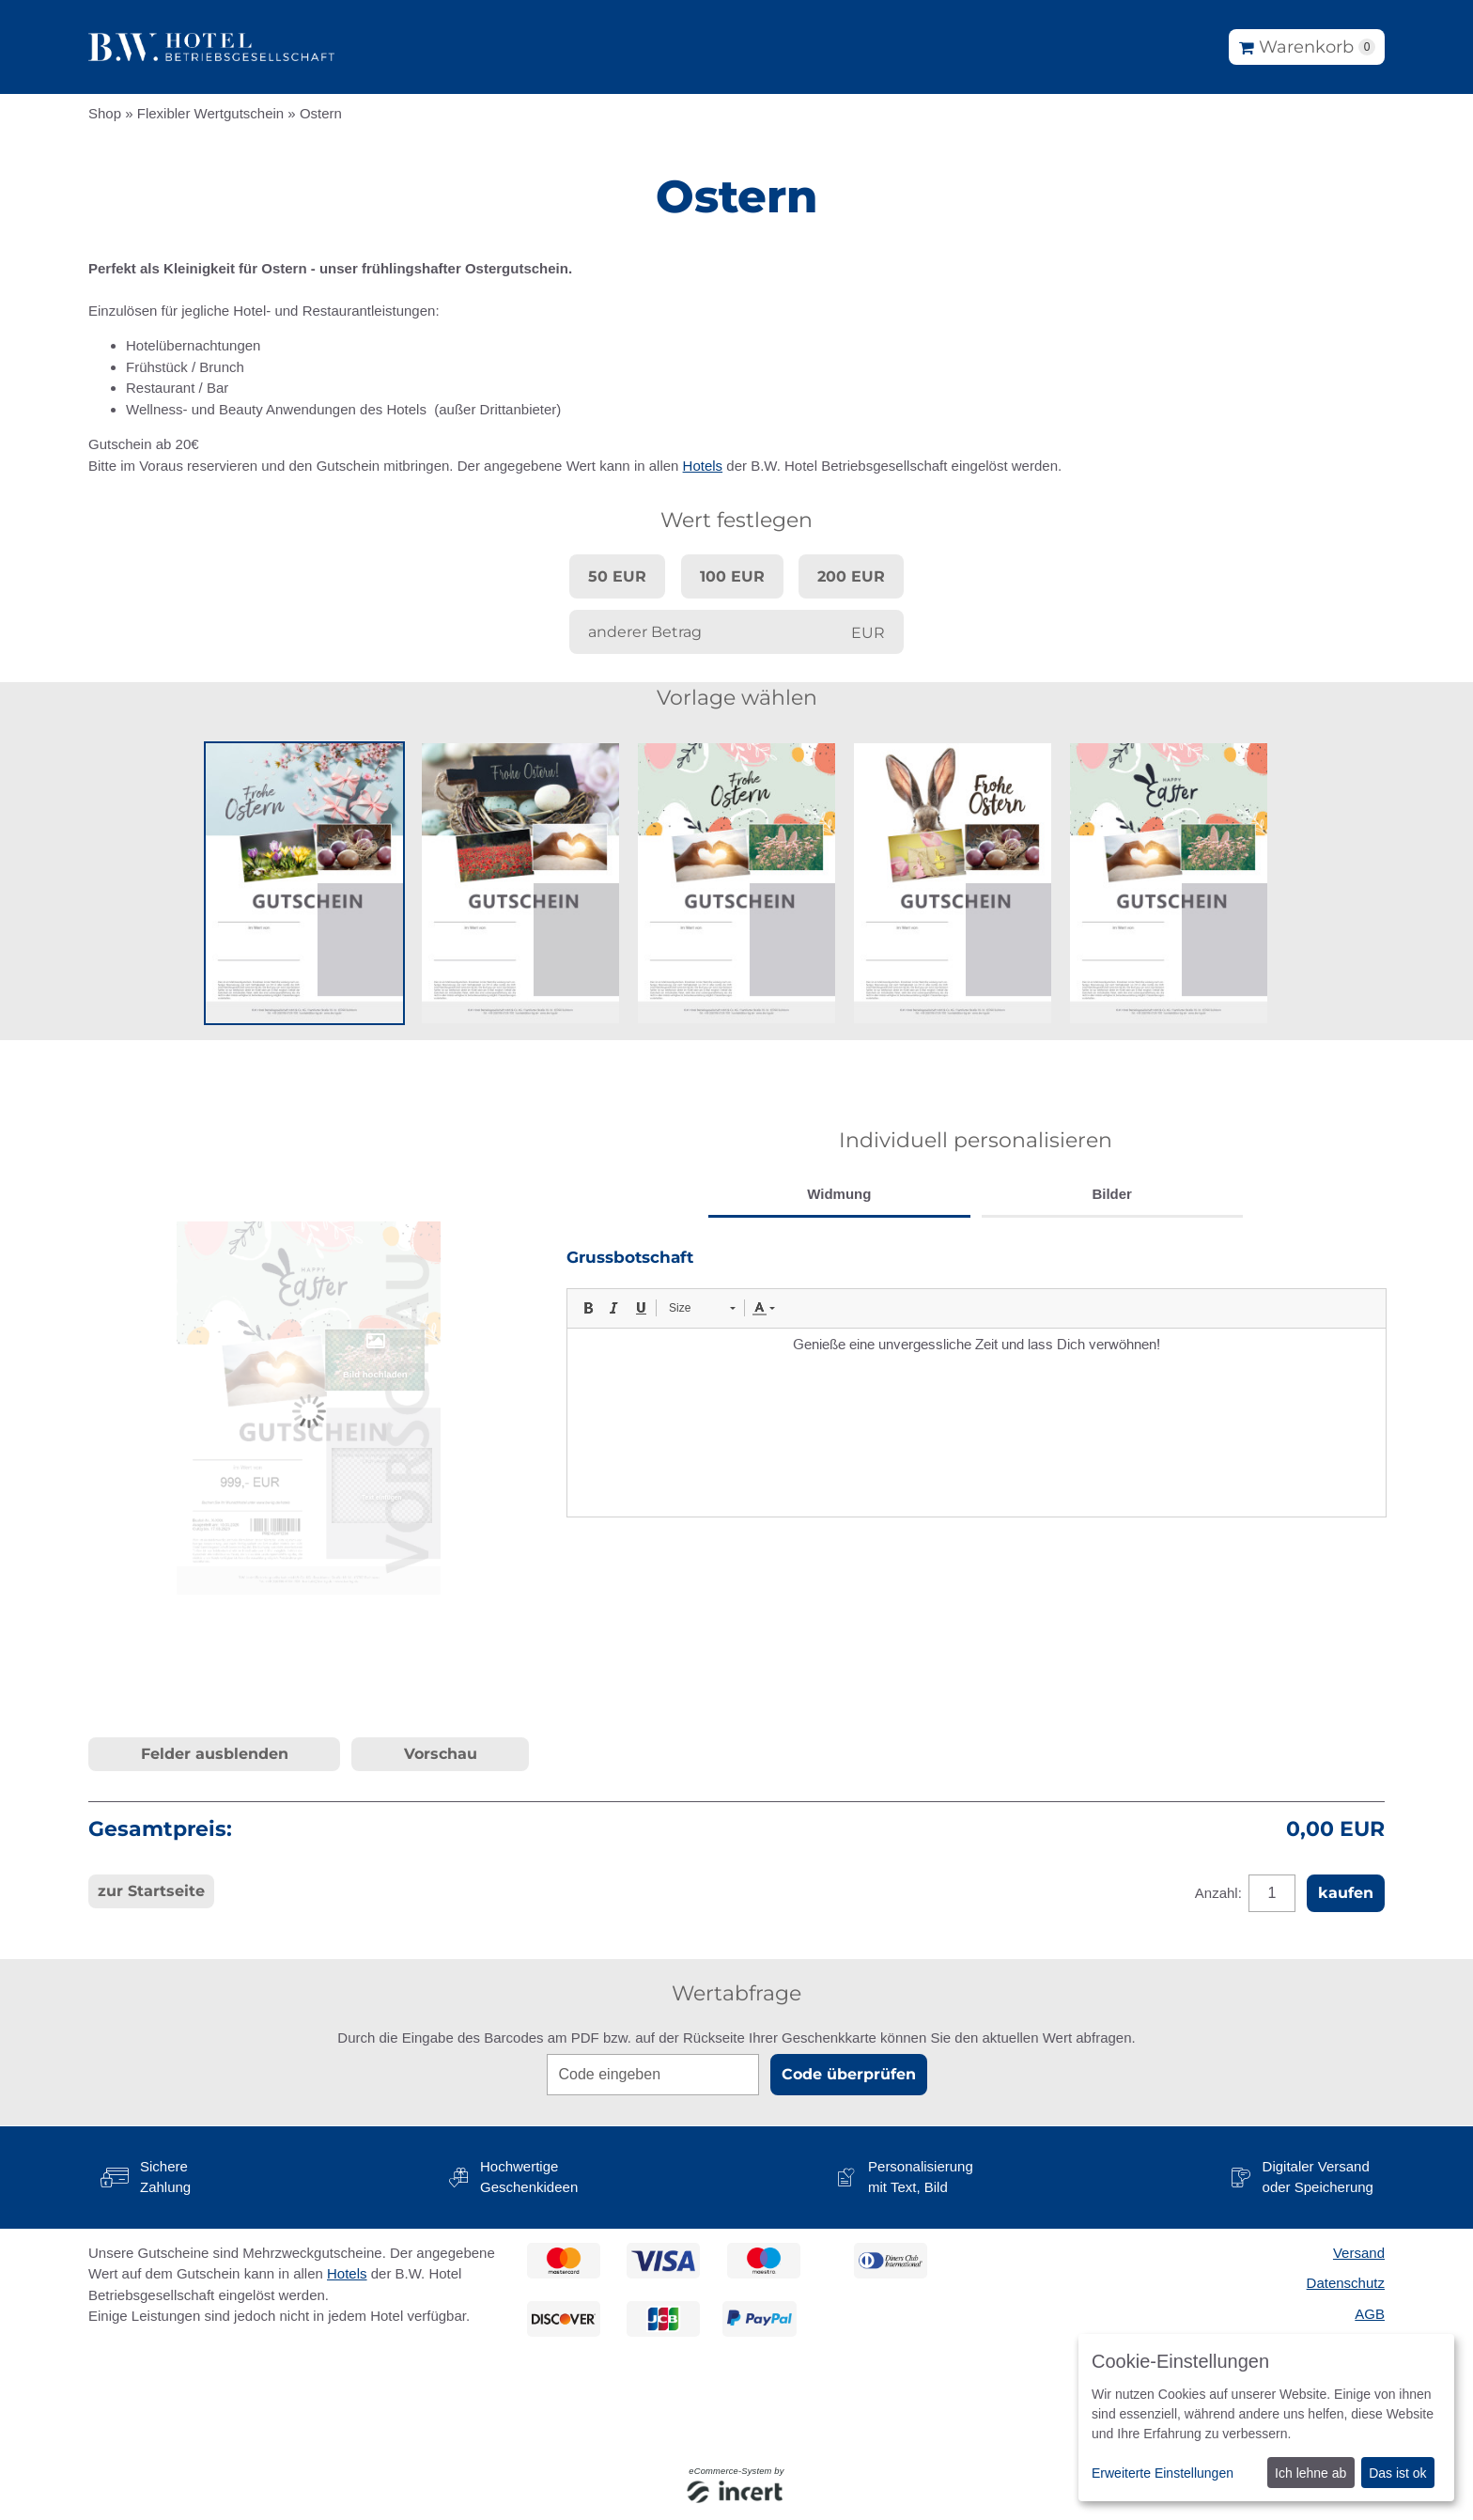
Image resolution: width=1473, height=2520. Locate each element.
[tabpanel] (975, 1382)
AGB (1370, 2314)
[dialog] (1266, 2417)
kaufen (1345, 1893)
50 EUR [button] (617, 576)
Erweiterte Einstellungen (1162, 2473)
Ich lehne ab (1310, 2473)
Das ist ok (1397, 2473)
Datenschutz (1346, 2283)
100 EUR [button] (732, 576)
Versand (1359, 2253)
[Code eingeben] (653, 2074)
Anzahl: (1220, 1893)
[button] (304, 883)
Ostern (321, 113)
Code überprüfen (849, 2074)
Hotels (703, 466)
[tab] (838, 1196)
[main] (736, 1086)
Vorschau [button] (440, 1754)
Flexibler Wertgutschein (210, 113)
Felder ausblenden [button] (214, 1754)
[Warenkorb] (1307, 47)
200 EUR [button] (851, 576)
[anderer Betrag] (736, 632)
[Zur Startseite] (211, 47)
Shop (104, 113)
